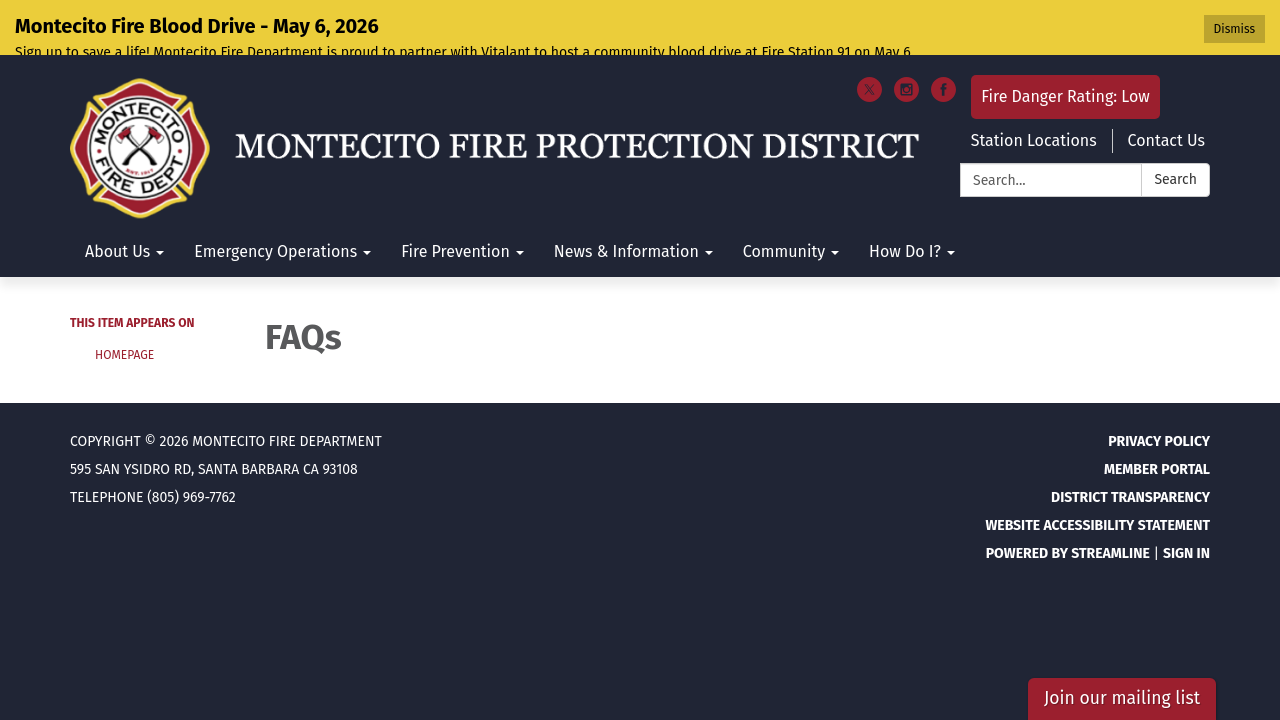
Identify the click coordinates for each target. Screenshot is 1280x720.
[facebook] (943, 45)
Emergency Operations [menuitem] (275, 200)
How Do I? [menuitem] (905, 200)
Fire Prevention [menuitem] (455, 200)
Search (1175, 128)
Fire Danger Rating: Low (1065, 45)
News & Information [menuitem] (626, 200)
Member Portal (1157, 417)
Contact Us (1166, 89)
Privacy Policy (1159, 389)
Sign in (1186, 501)
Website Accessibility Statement (1097, 473)
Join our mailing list (1122, 698)
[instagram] (906, 45)
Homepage (124, 304)
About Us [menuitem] (117, 200)
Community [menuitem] (784, 200)
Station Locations (1034, 89)
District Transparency (1130, 445)
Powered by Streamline (1068, 501)
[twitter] (869, 45)
